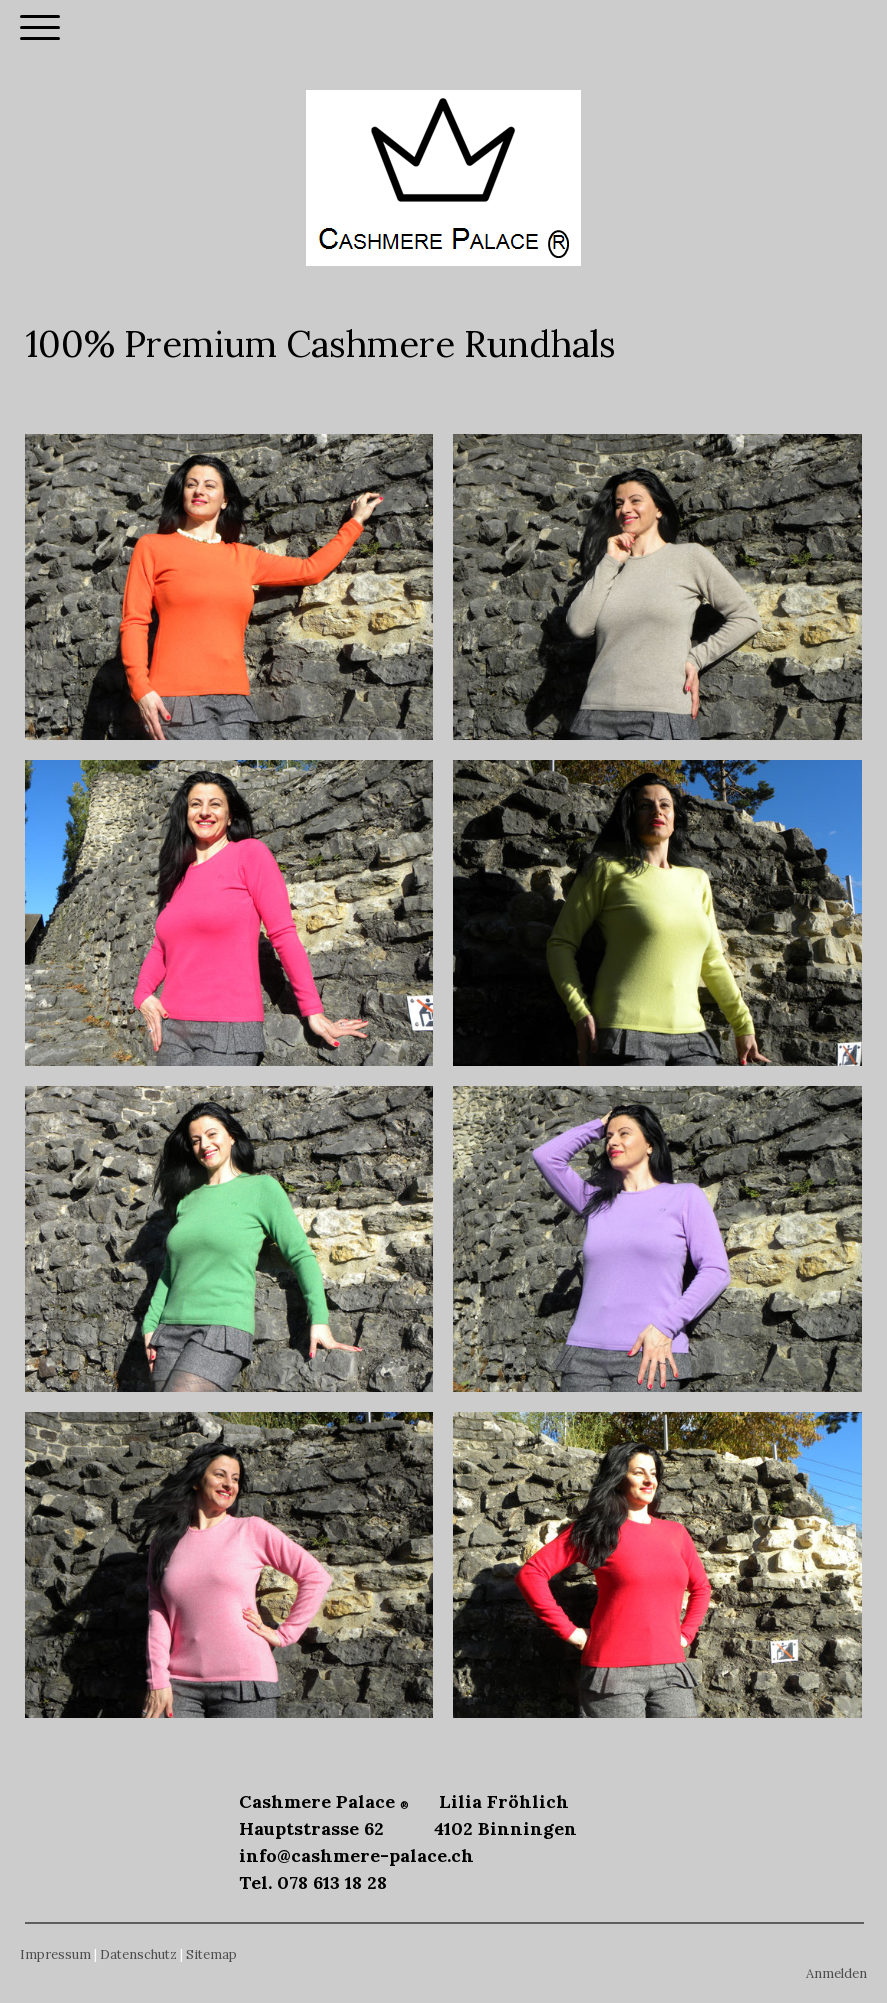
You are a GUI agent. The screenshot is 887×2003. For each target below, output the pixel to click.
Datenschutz (138, 1954)
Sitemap (211, 1954)
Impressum (55, 1954)
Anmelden (836, 1973)
